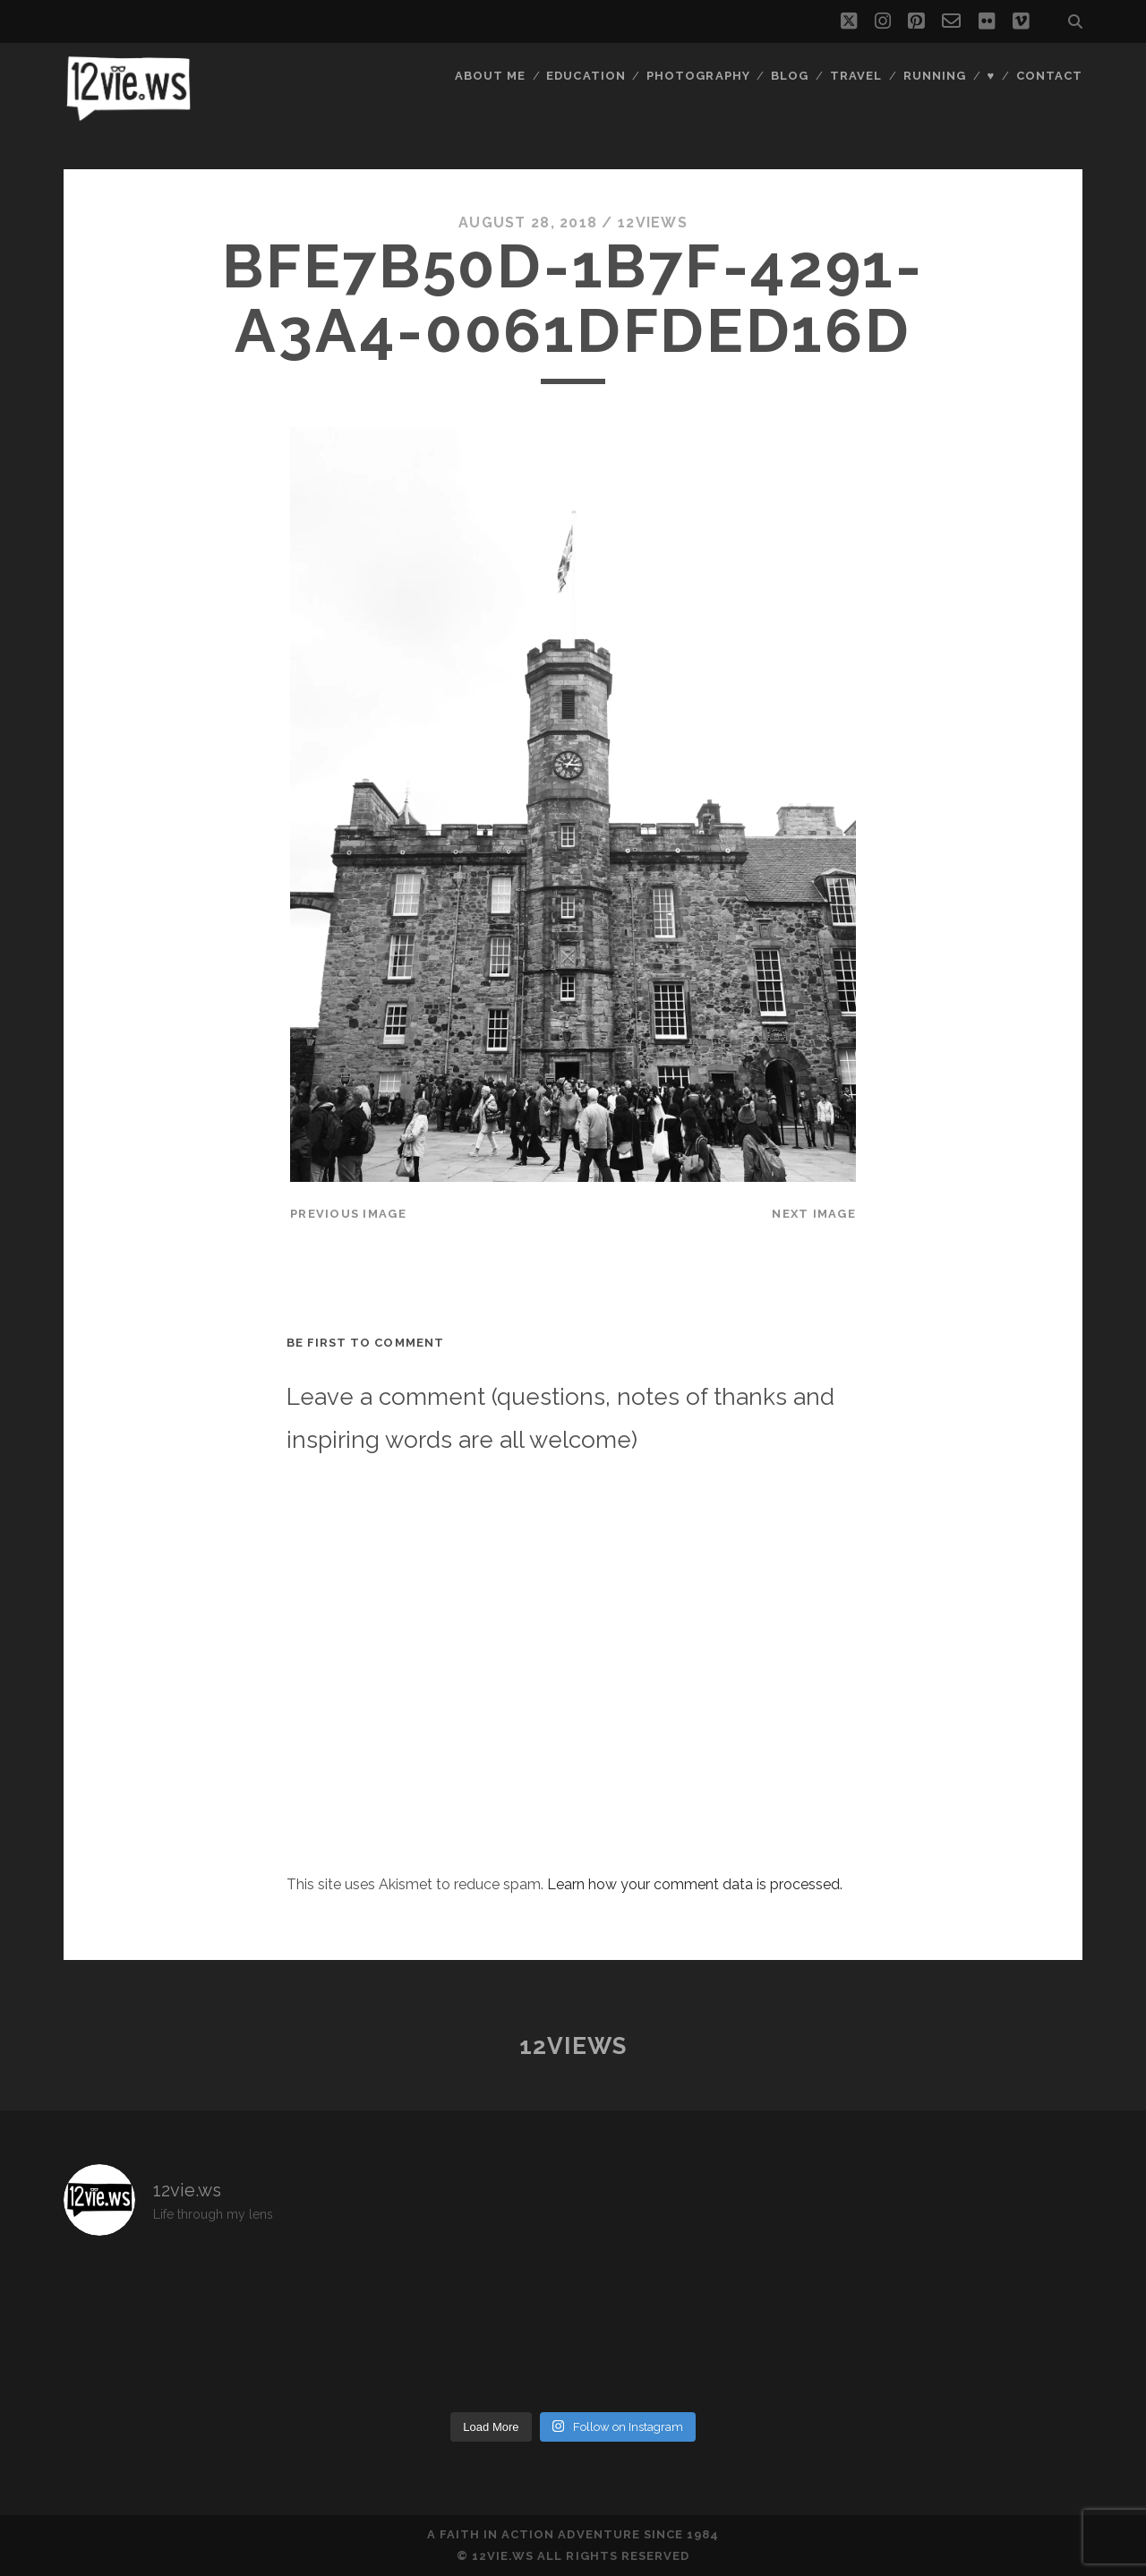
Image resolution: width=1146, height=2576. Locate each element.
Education (585, 75)
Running (934, 75)
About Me (490, 75)
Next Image (814, 1213)
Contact (1049, 75)
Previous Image (348, 1213)
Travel (856, 75)
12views (653, 222)
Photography (697, 75)
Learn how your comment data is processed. (694, 1884)
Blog (789, 75)
